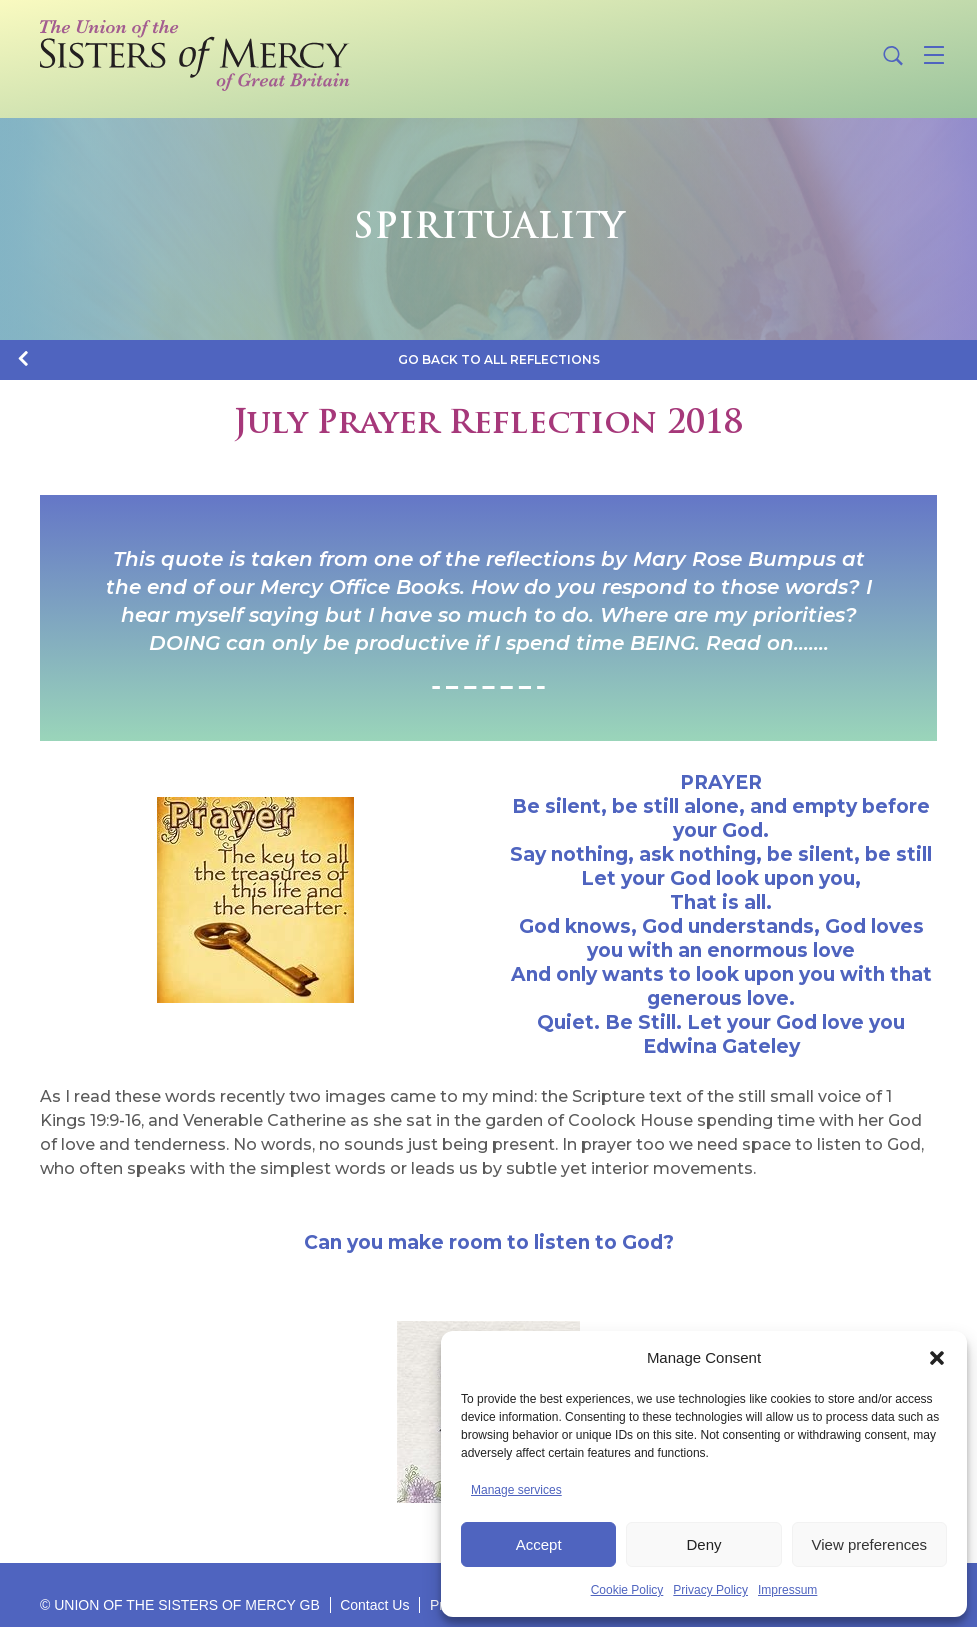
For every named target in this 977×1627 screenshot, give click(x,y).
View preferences (870, 1544)
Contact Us (374, 1605)
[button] (937, 1358)
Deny (703, 1544)
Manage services (516, 1490)
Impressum (787, 1590)
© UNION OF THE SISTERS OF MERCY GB (180, 1605)
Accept (539, 1544)
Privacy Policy (710, 1590)
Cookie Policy (627, 1590)
